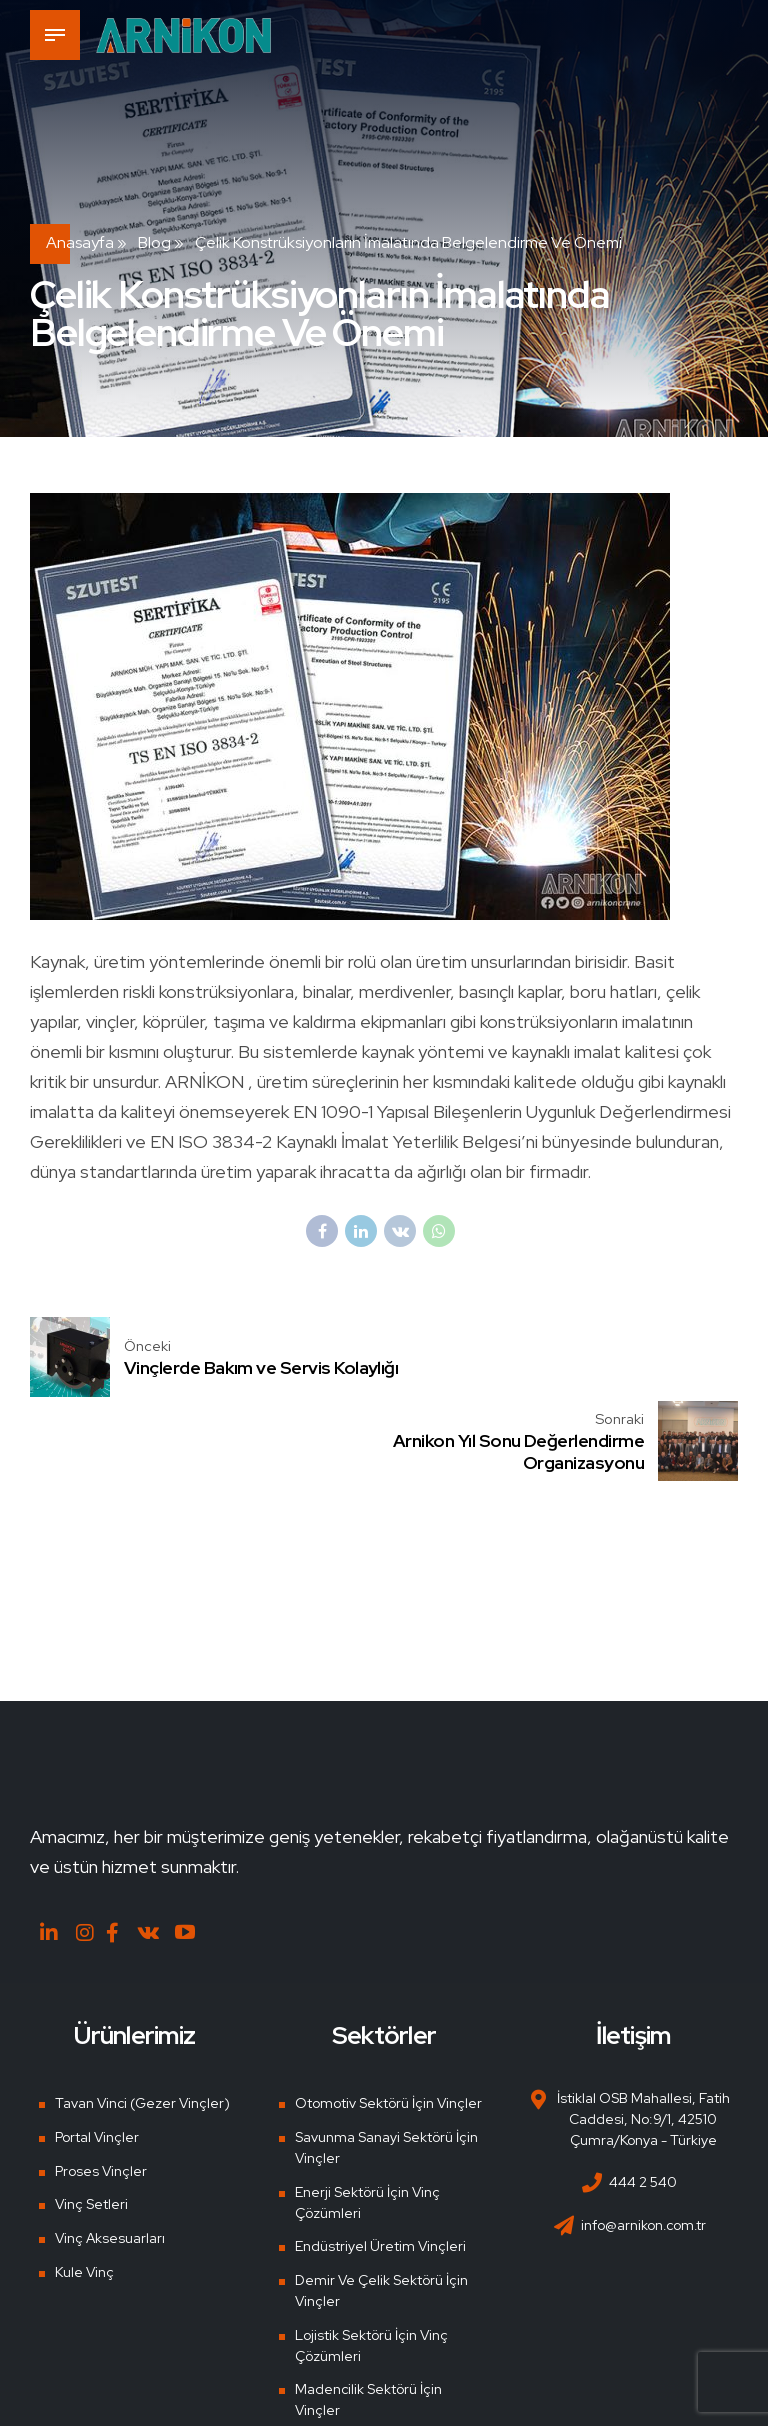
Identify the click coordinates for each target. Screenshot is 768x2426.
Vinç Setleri (90, 2122)
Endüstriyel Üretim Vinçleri (381, 2164)
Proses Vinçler (99, 2088)
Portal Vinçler (95, 2055)
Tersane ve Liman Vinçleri (378, 2362)
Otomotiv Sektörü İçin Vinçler (389, 2021)
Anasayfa (80, 242)
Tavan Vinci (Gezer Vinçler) (142, 2021)
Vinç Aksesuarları (109, 2156)
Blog (154, 242)
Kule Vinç (83, 2189)
